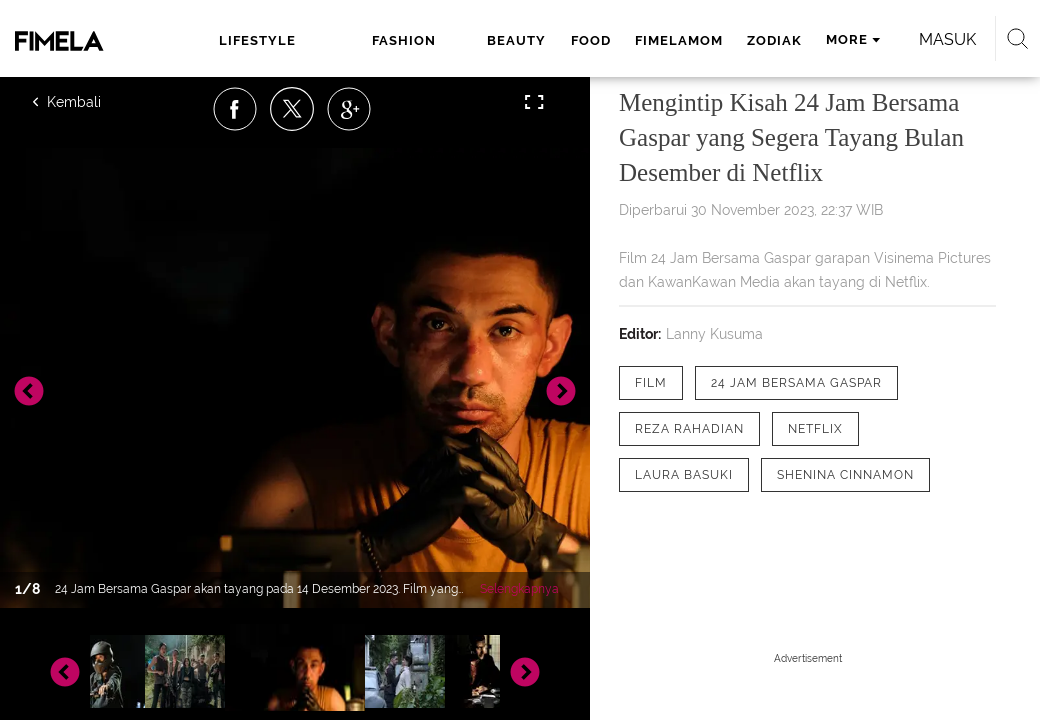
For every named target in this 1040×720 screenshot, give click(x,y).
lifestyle (257, 40)
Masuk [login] (947, 39)
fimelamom (679, 40)
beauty (516, 40)
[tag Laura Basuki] (684, 475)
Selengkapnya (519, 589)
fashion (404, 40)
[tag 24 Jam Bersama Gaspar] (796, 383)
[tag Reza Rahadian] (689, 429)
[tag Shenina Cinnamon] (845, 475)
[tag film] (651, 383)
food (591, 40)
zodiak (774, 40)
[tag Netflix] (815, 429)
